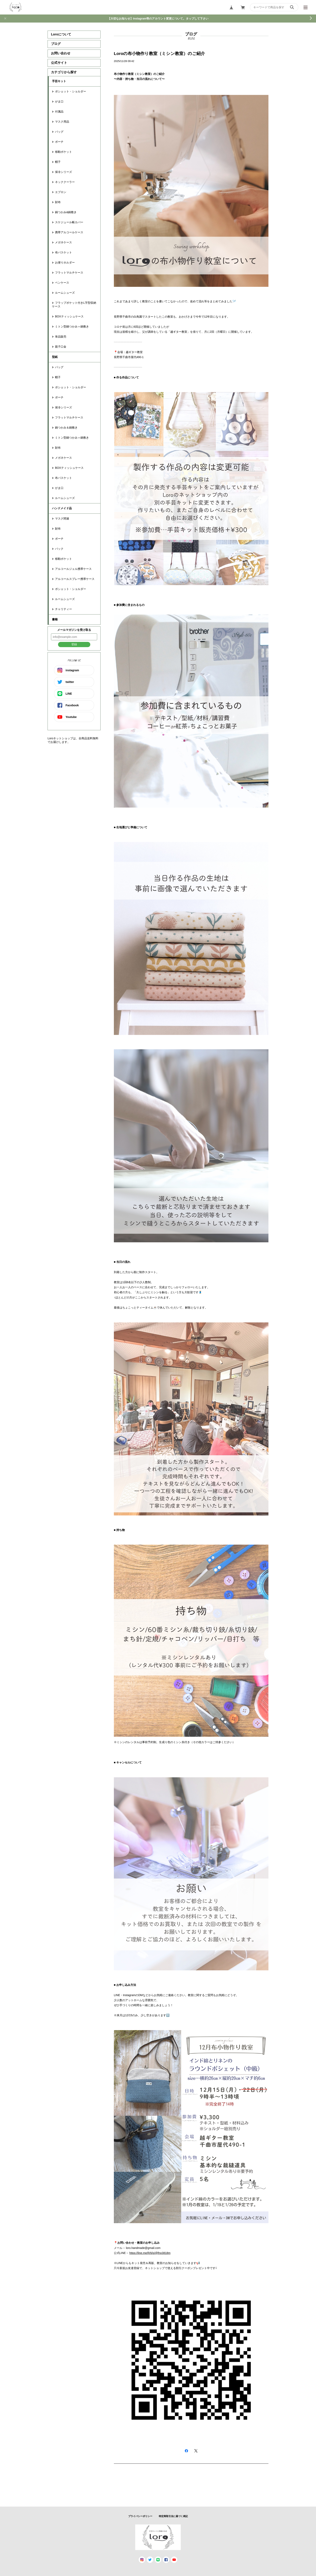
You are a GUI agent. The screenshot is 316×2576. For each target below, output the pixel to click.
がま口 (59, 101)
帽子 (58, 161)
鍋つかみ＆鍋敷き (66, 427)
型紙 (55, 356)
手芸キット (59, 81)
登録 (74, 644)
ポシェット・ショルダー (70, 91)
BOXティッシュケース (69, 316)
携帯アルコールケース (69, 232)
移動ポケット (63, 151)
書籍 (55, 619)
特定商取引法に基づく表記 (173, 2516)
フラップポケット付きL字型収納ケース (74, 304)
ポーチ (59, 141)
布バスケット (63, 252)
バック (59, 548)
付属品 (59, 111)
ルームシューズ (65, 292)
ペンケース (62, 282)
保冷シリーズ (63, 172)
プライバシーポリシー (140, 2516)
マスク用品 (62, 121)
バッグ (59, 131)
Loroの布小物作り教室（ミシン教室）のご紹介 (159, 53)
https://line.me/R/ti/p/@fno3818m (149, 2253)
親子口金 (60, 346)
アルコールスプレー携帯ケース (75, 578)
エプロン (60, 192)
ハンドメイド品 (62, 508)
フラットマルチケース (69, 272)
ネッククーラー (65, 182)
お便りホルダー (65, 262)
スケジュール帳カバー (69, 222)
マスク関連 (62, 518)
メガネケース (63, 242)
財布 (58, 202)
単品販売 (60, 336)
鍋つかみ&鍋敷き (66, 212)
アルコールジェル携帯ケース (73, 568)
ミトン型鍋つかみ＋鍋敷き (72, 326)
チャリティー (63, 609)
